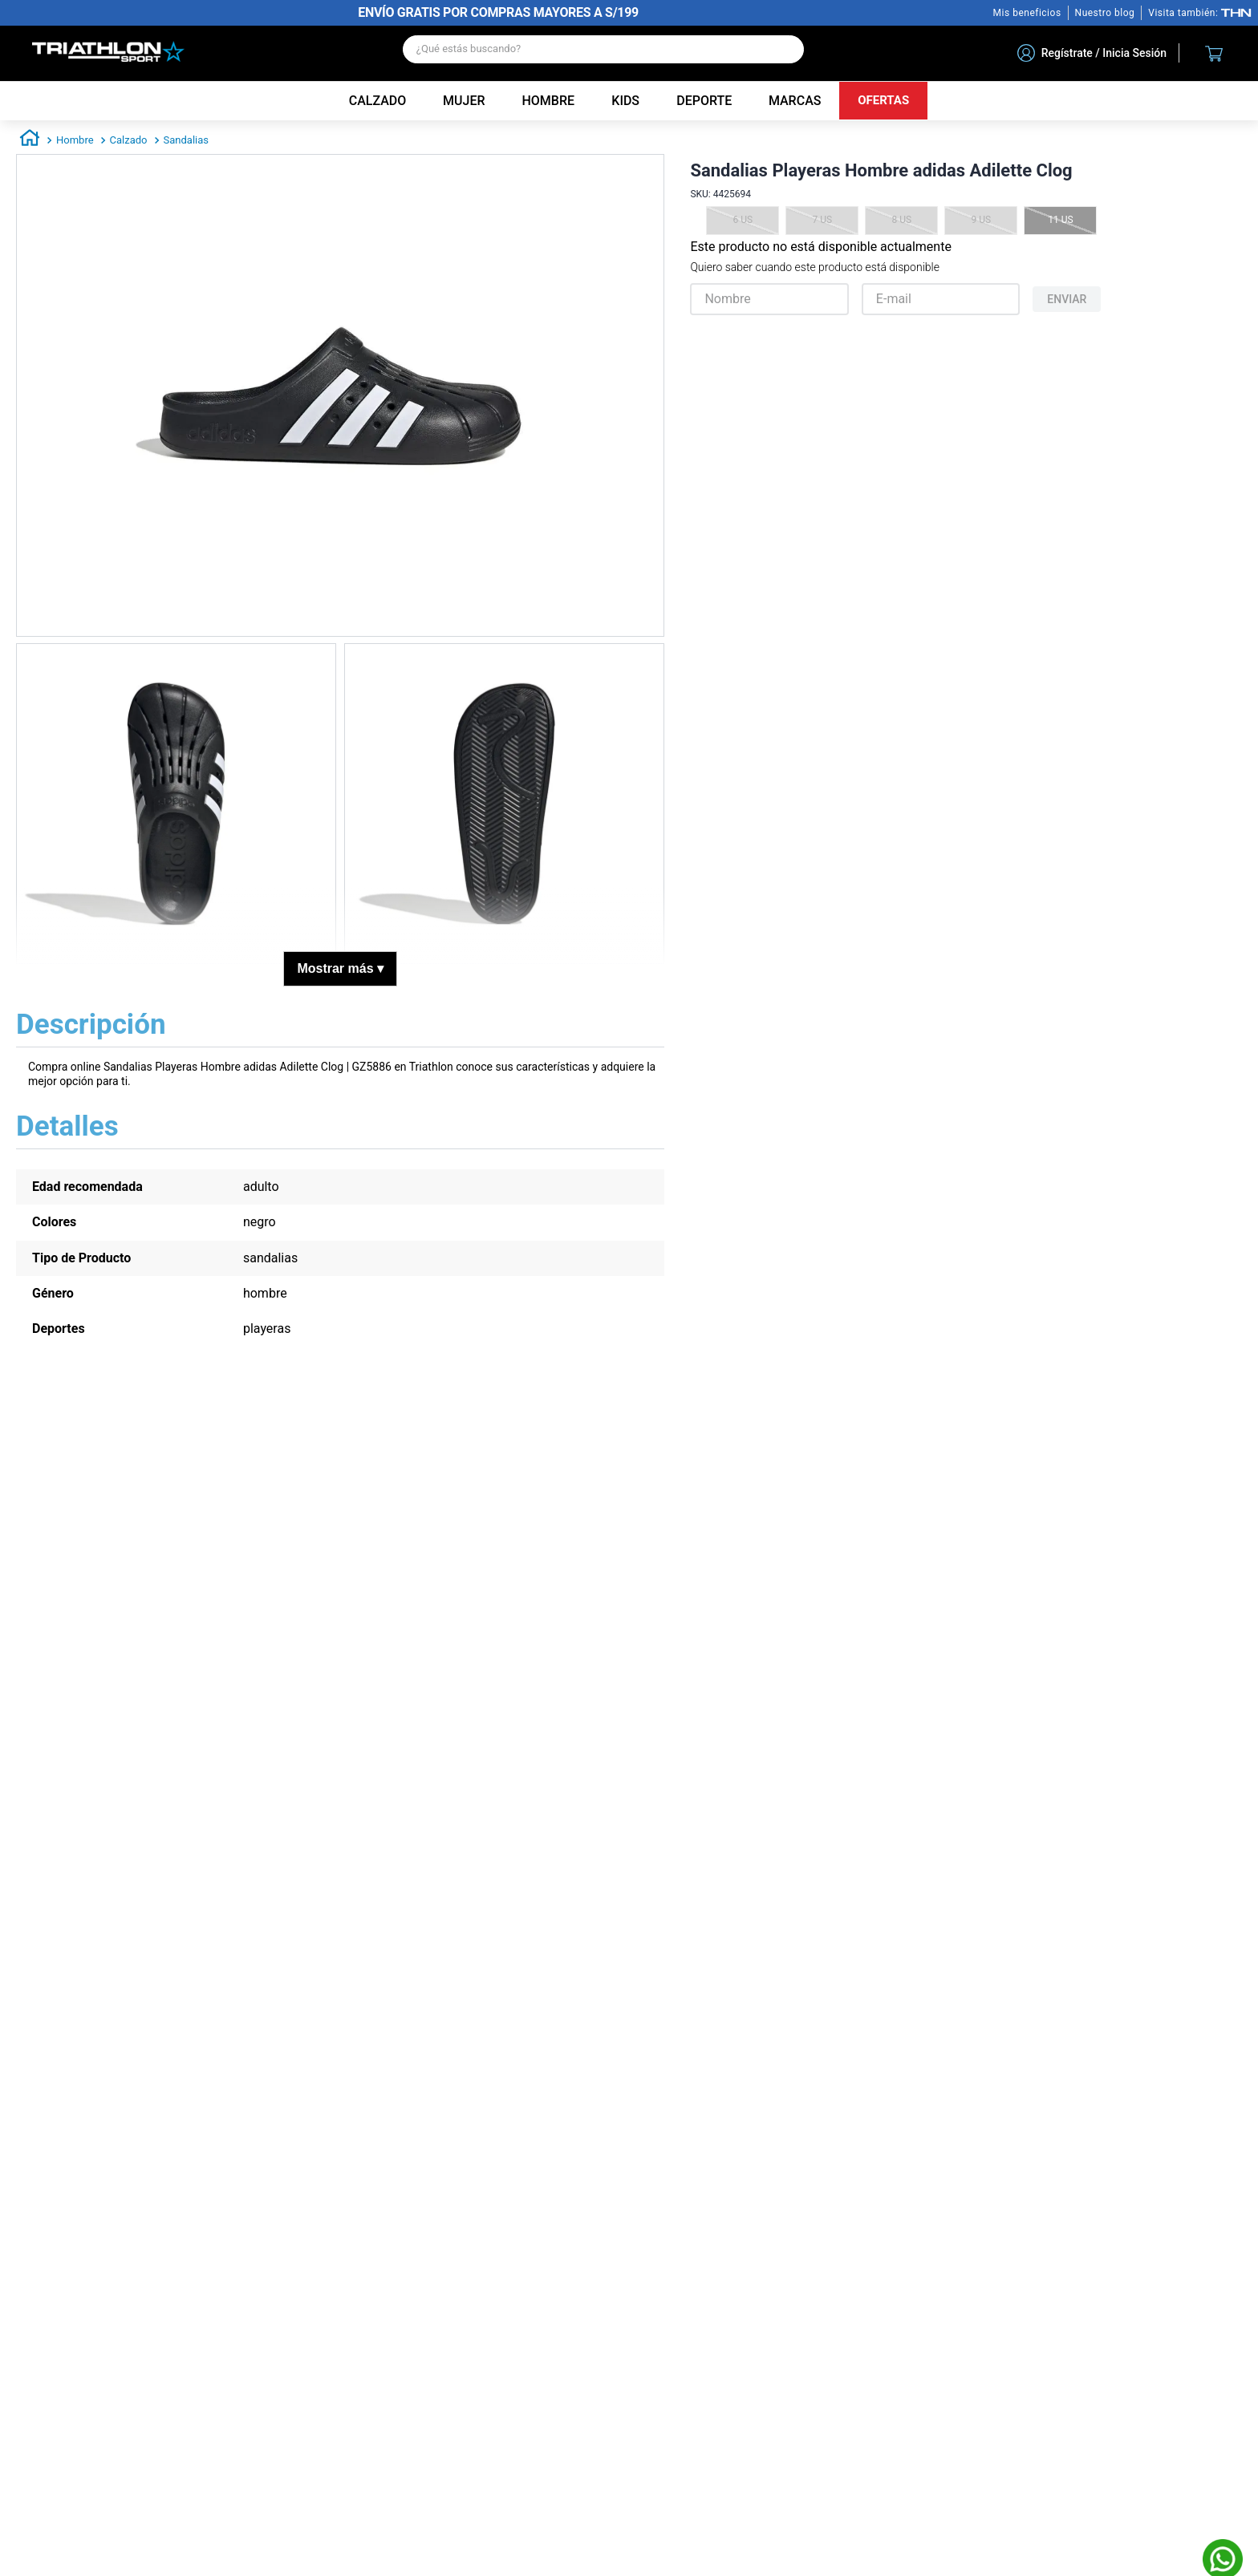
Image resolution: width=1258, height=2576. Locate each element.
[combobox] (603, 53)
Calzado (129, 140)
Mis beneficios (1027, 12)
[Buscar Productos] (783, 49)
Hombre (75, 140)
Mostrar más (340, 968)
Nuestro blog (1105, 12)
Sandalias (186, 140)
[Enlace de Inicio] (29, 140)
